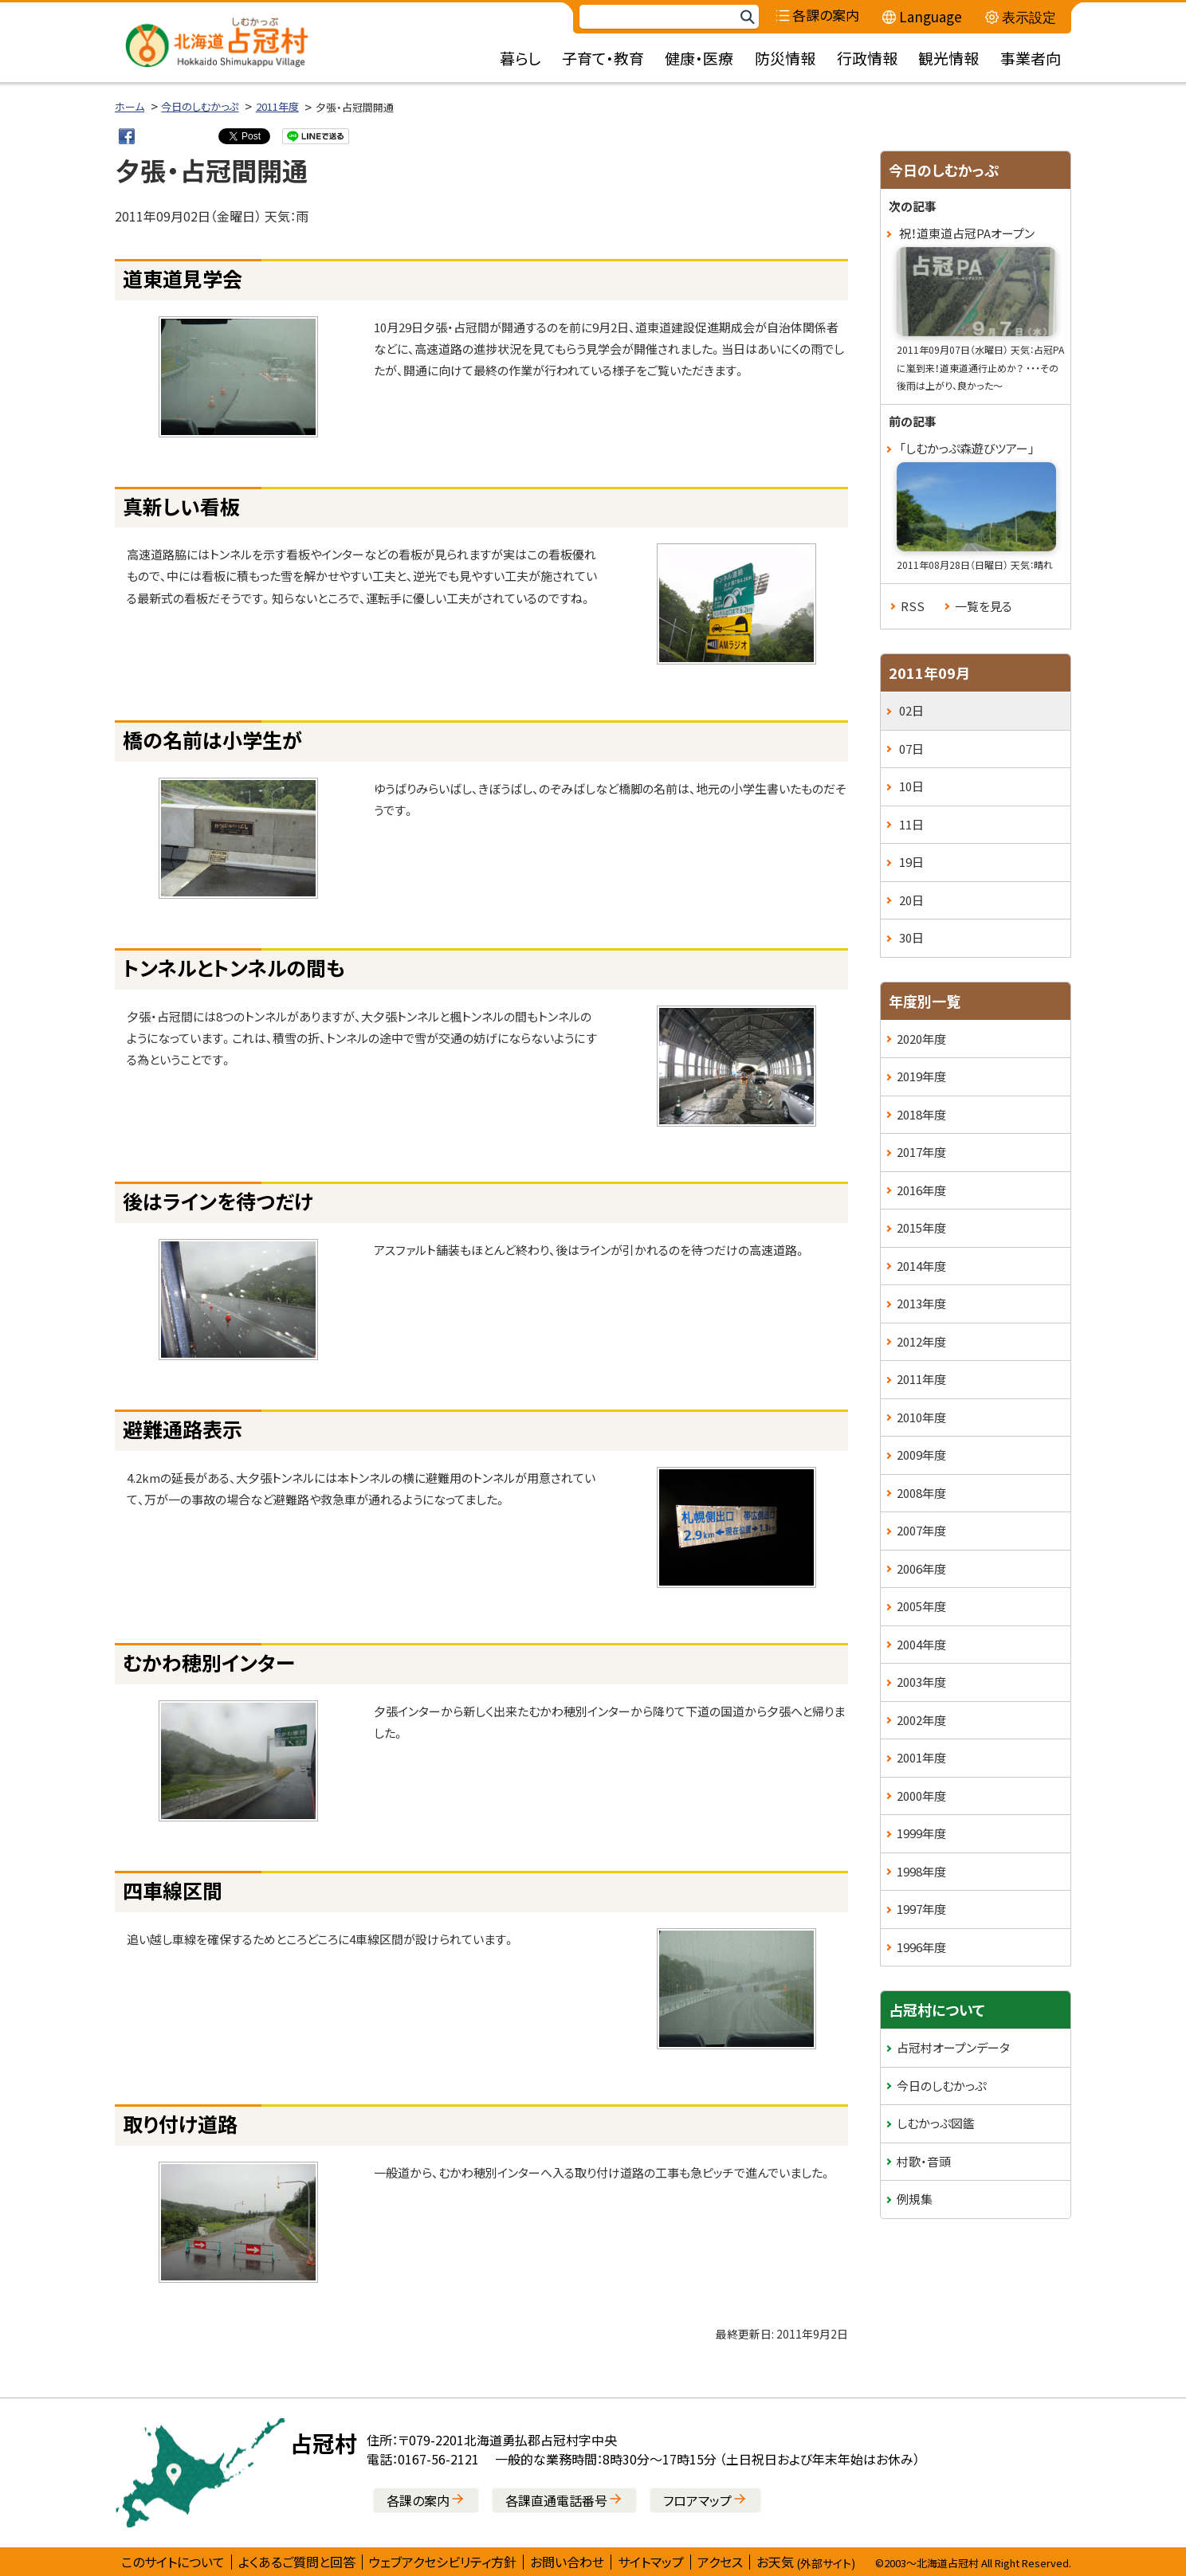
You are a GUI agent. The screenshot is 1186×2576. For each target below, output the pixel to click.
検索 (747, 17)
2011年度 (277, 106)
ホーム (129, 106)
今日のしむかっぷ (199, 106)
